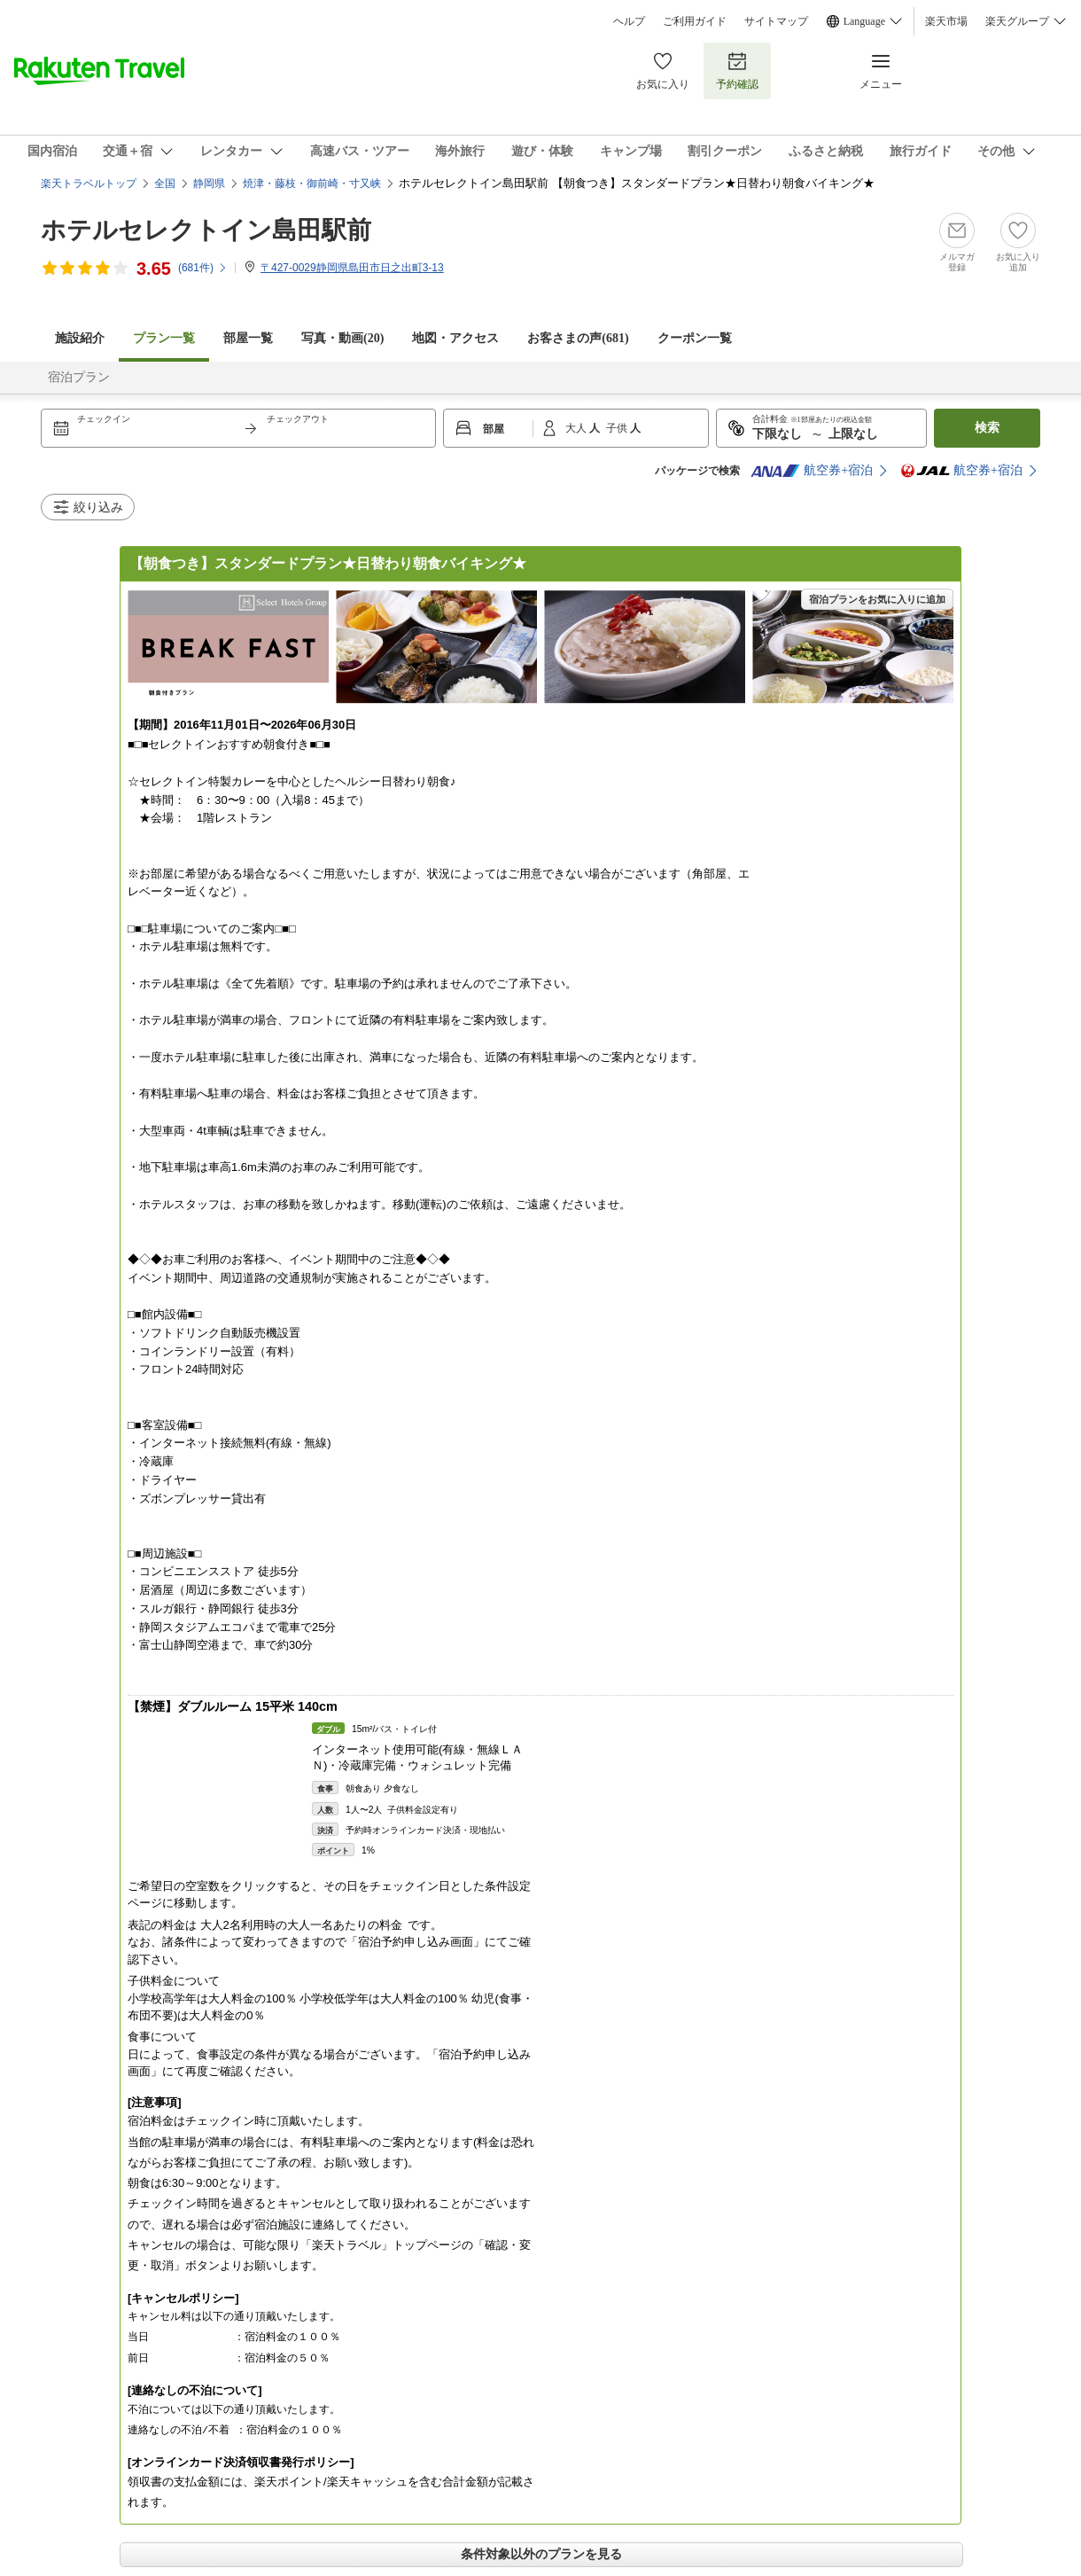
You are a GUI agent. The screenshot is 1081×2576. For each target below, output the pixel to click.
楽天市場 (946, 21)
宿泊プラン (79, 377)
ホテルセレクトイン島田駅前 (206, 230)
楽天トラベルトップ (88, 183)
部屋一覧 (248, 338)
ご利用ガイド (695, 21)
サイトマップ (776, 21)
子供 (618, 428)
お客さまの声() (577, 338)
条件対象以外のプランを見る (541, 2554)
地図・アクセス (455, 338)
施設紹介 (80, 338)
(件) (203, 267)
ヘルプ (629, 21)
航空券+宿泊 (811, 471)
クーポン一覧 (694, 338)
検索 (987, 427)
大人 (577, 428)
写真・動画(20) (342, 338)
